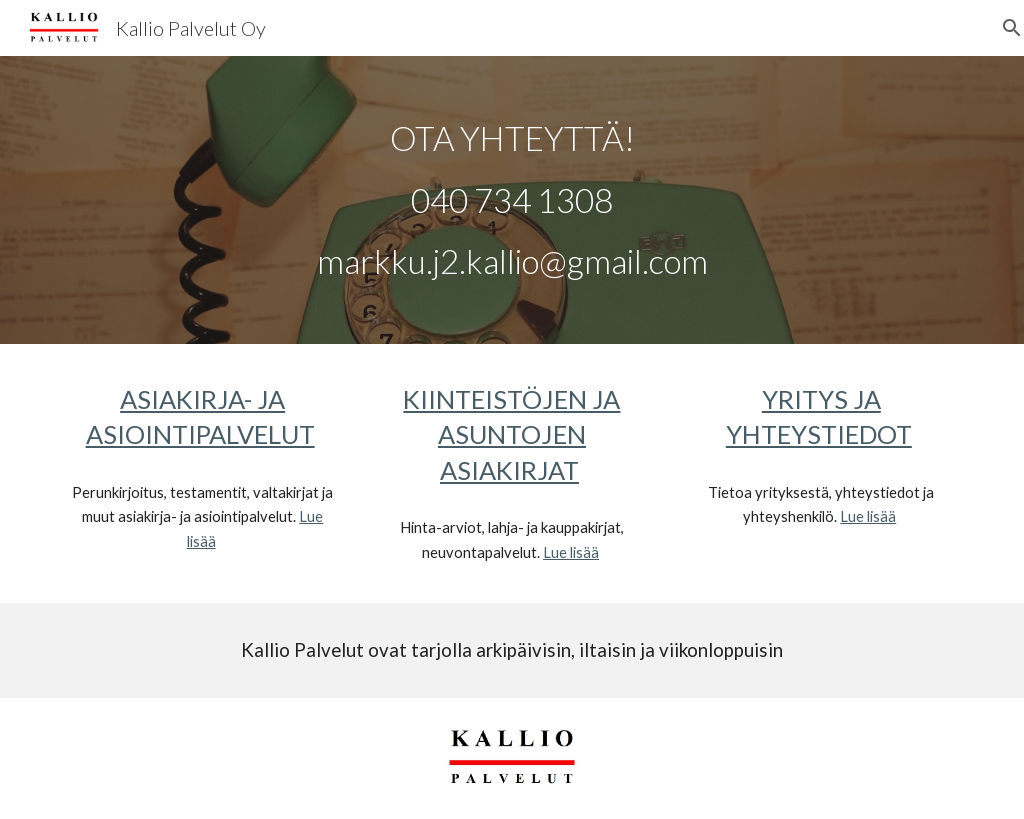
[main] (512, 200)
